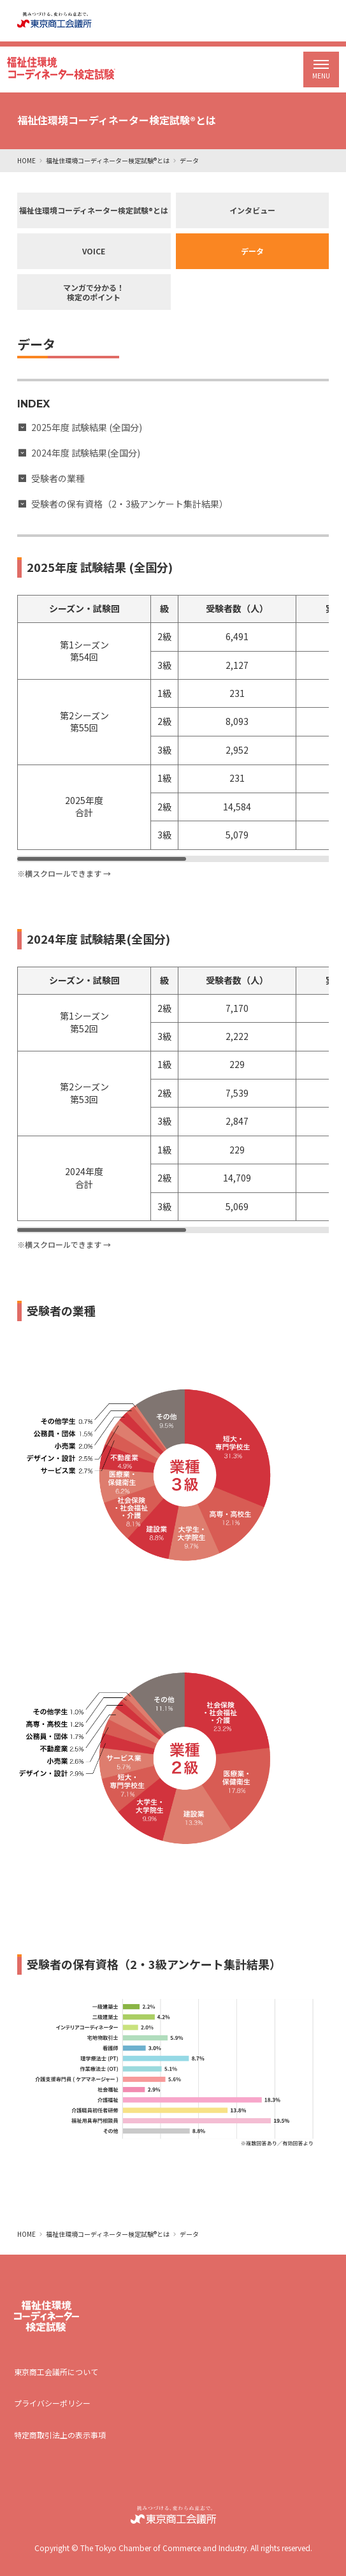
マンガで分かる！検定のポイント (93, 292)
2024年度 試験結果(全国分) (85, 452)
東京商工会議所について (56, 2371)
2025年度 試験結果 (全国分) (86, 427)
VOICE (93, 250)
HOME (26, 160)
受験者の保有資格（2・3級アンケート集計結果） (129, 503)
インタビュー (252, 210)
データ (252, 250)
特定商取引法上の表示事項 (60, 2434)
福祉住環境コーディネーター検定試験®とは (107, 160)
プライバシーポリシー (52, 2402)
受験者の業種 (58, 478)
